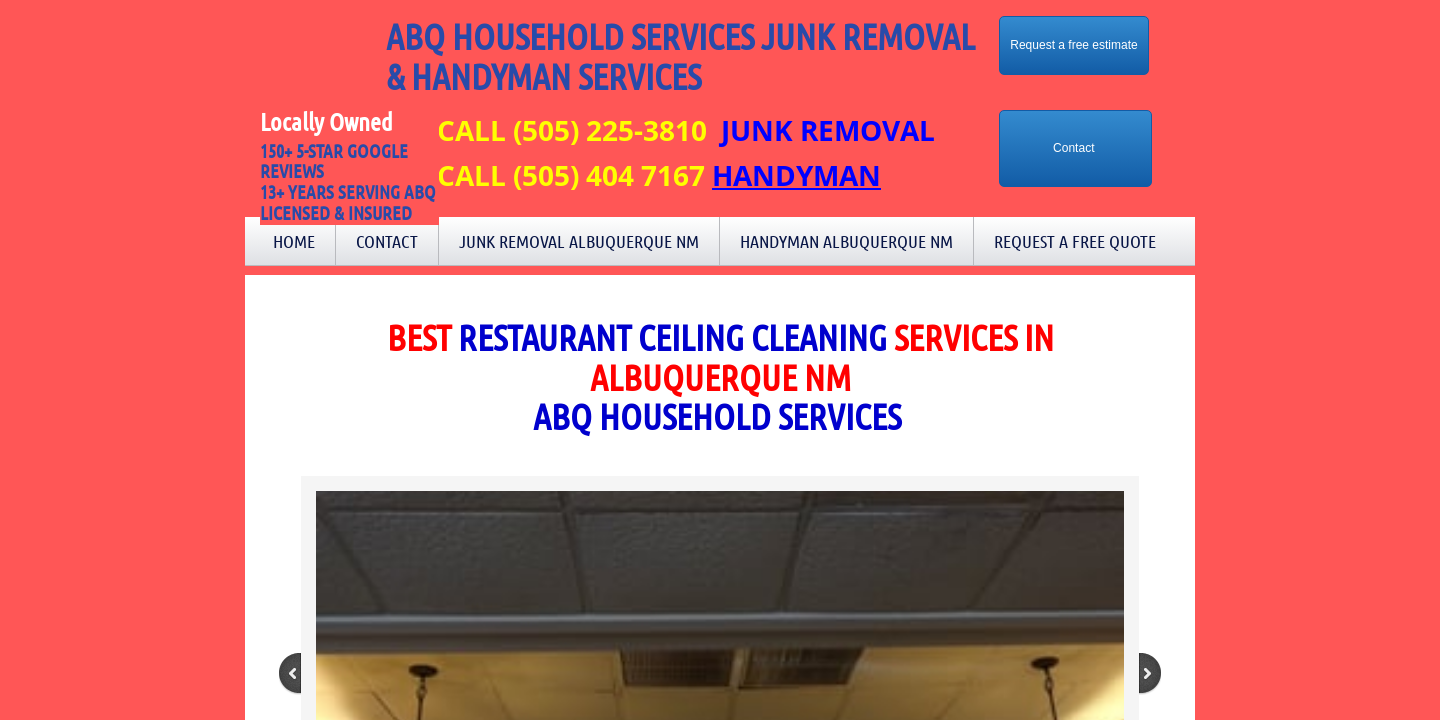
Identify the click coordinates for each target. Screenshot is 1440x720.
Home (294, 241)
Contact (387, 241)
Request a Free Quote (1075, 241)
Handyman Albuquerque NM (846, 241)
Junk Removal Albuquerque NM (579, 241)
